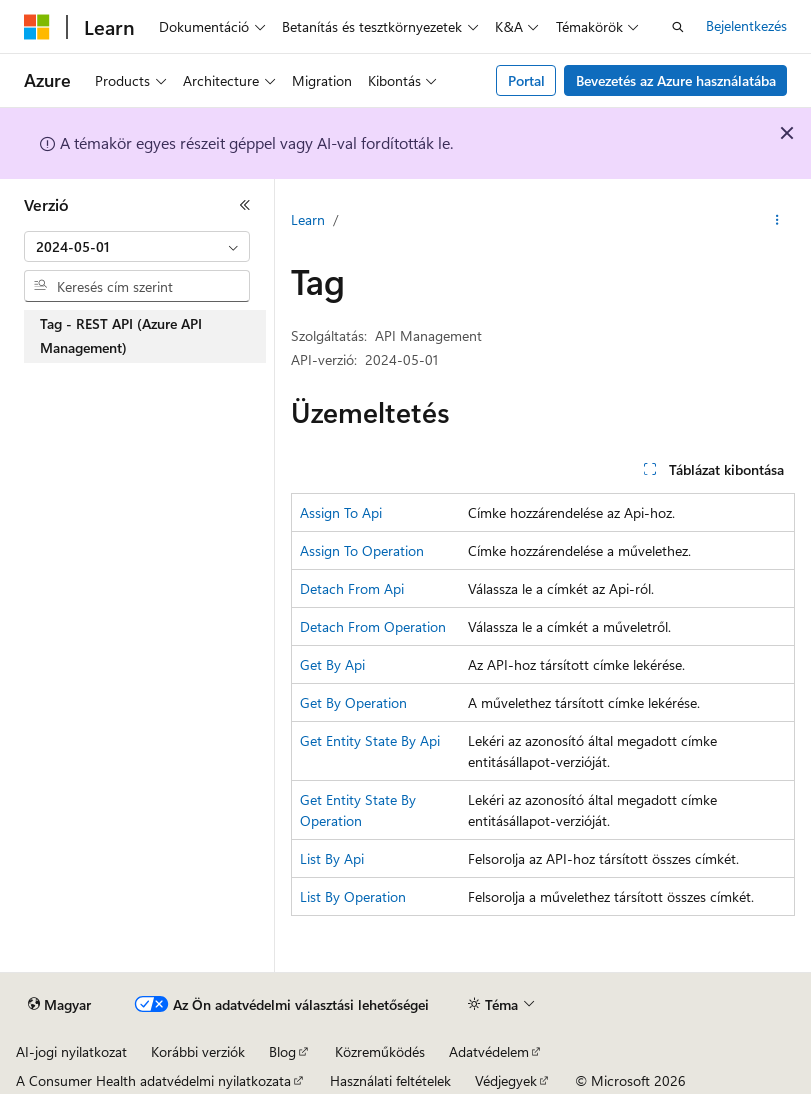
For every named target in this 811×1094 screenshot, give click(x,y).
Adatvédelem (489, 1051)
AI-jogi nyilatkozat (71, 1051)
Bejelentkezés (746, 25)
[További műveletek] (777, 221)
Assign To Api (341, 512)
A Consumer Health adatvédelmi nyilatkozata (153, 1080)
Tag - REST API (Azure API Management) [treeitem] (121, 336)
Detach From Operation (373, 626)
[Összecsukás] (245, 205)
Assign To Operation (362, 550)
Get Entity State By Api (370, 740)
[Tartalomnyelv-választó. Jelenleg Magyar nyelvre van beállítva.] (59, 1005)
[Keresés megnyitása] (678, 27)
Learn (308, 219)
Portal (526, 80)
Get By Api (332, 664)
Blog (282, 1051)
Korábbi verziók (198, 1051)
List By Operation (353, 896)
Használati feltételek (390, 1080)
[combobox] (137, 247)
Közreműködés (380, 1051)
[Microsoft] (37, 27)
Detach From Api (352, 588)
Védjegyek (506, 1080)
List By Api (332, 858)
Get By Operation (353, 702)
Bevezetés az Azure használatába (676, 80)
